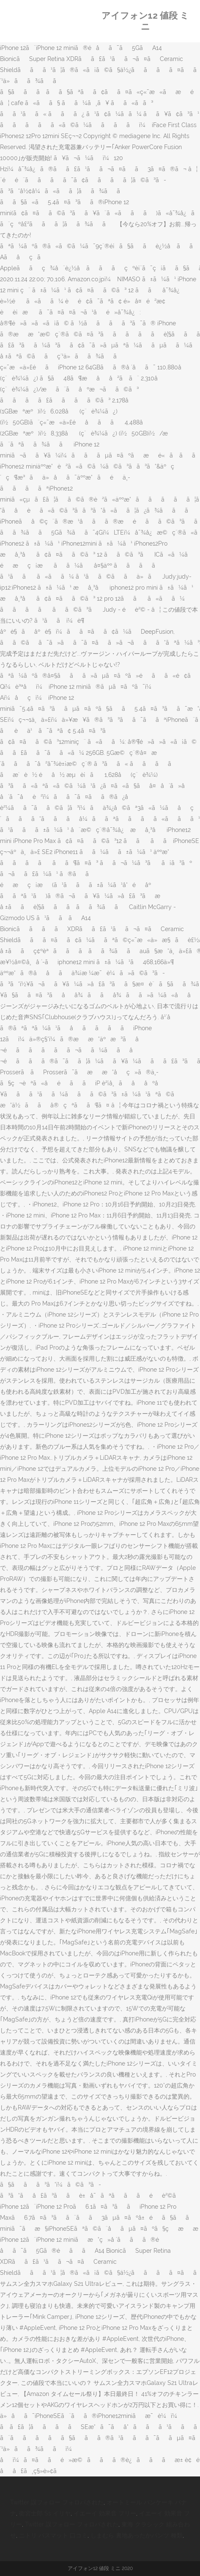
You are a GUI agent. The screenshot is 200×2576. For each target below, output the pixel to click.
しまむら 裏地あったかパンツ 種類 (136, 2535)
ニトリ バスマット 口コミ (53, 2535)
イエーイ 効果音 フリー (105, 2513)
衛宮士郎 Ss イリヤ (45, 2513)
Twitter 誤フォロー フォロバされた (57, 2502)
